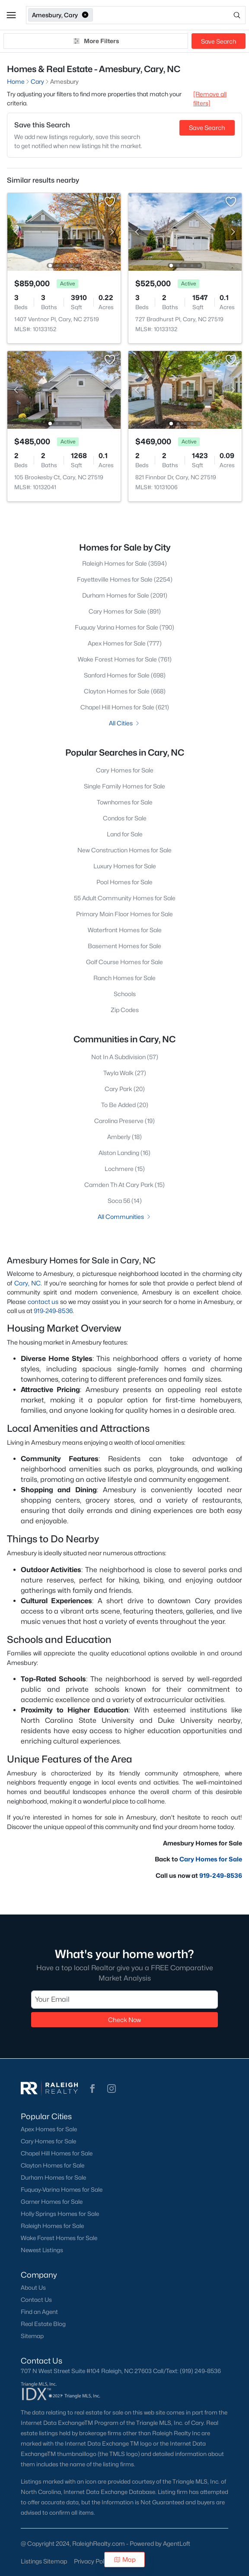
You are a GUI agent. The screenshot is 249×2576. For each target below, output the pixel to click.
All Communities (125, 1216)
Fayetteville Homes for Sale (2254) (124, 579)
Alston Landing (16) (124, 1152)
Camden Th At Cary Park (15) (124, 1184)
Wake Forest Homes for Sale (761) (125, 659)
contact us (43, 1301)
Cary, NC (27, 1283)
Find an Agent (39, 2311)
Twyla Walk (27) (124, 1072)
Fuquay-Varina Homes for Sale (61, 2189)
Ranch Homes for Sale (124, 977)
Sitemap (32, 2335)
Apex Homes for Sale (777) (125, 643)
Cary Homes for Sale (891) (125, 611)
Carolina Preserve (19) (124, 1120)
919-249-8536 (53, 1310)
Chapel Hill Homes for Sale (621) (124, 707)
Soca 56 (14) (125, 1200)
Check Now (124, 2019)
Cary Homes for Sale (124, 770)
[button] (11, 15)
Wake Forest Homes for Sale (59, 2237)
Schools (125, 993)
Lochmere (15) (125, 1168)
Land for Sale (125, 834)
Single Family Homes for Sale (124, 786)
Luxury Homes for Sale (124, 866)
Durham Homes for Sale (53, 2177)
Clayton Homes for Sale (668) (125, 691)
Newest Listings (42, 2250)
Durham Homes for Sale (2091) (124, 595)
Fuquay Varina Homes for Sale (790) (124, 627)
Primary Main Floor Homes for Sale (124, 914)
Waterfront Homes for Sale (125, 930)
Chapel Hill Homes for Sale (57, 2153)
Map (125, 2559)
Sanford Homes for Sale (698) (125, 675)
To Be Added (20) (124, 1104)
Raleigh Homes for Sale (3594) (124, 563)
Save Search (218, 41)
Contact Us (36, 2299)
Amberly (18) (124, 1136)
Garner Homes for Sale (52, 2201)
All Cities (124, 723)
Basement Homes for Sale (124, 945)
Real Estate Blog (43, 2323)
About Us (33, 2287)
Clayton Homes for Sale (52, 2165)
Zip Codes (125, 1009)
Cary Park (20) (125, 1088)
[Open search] (170, 15)
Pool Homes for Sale (124, 882)
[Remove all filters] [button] (210, 98)
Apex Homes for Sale (49, 2129)
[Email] (124, 2000)
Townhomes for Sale (125, 802)
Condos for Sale (125, 818)
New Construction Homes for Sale (124, 850)
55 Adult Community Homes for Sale (125, 898)
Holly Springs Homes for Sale (60, 2213)
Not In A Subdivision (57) (124, 1056)
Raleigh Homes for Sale (52, 2225)
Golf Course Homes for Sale (124, 961)
